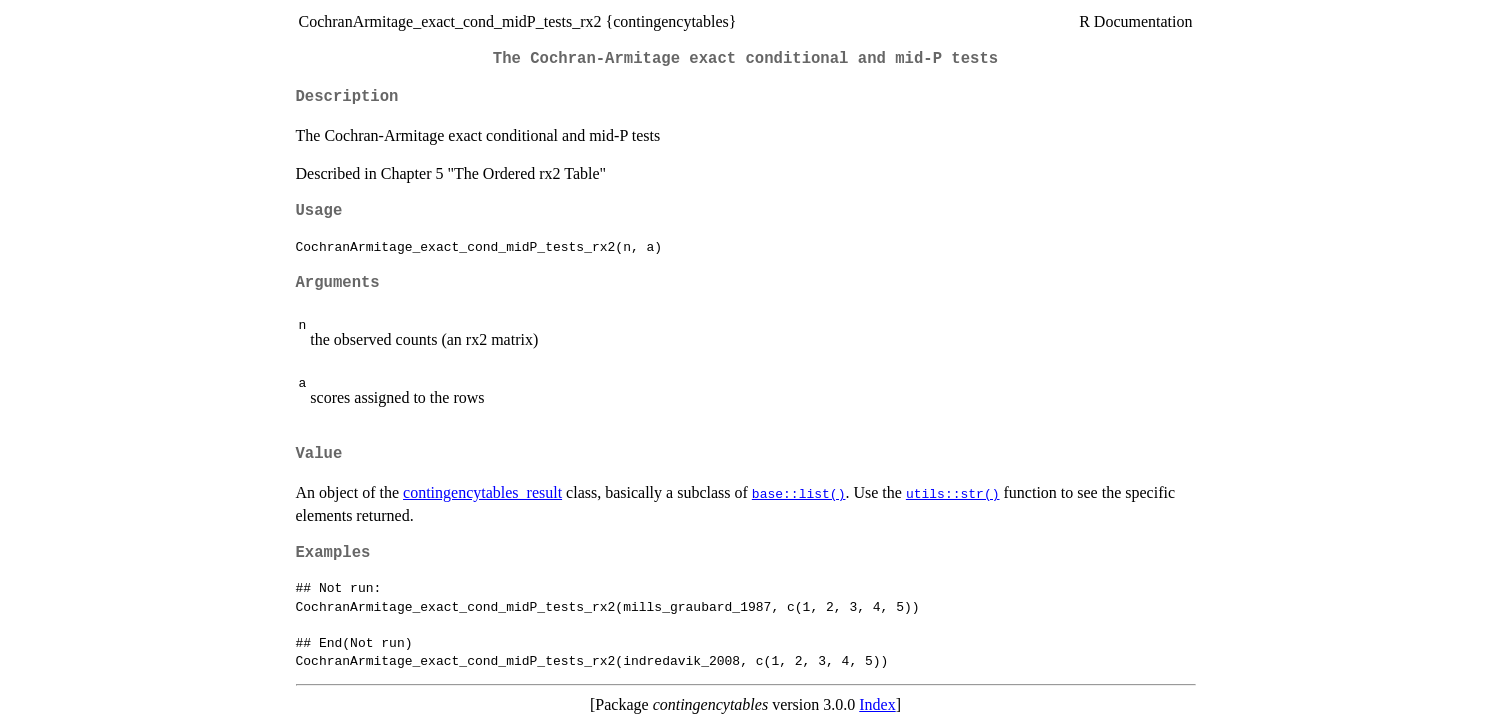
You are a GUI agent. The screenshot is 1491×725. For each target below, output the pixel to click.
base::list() (799, 493)
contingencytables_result (482, 492)
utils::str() (953, 493)
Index (877, 704)
